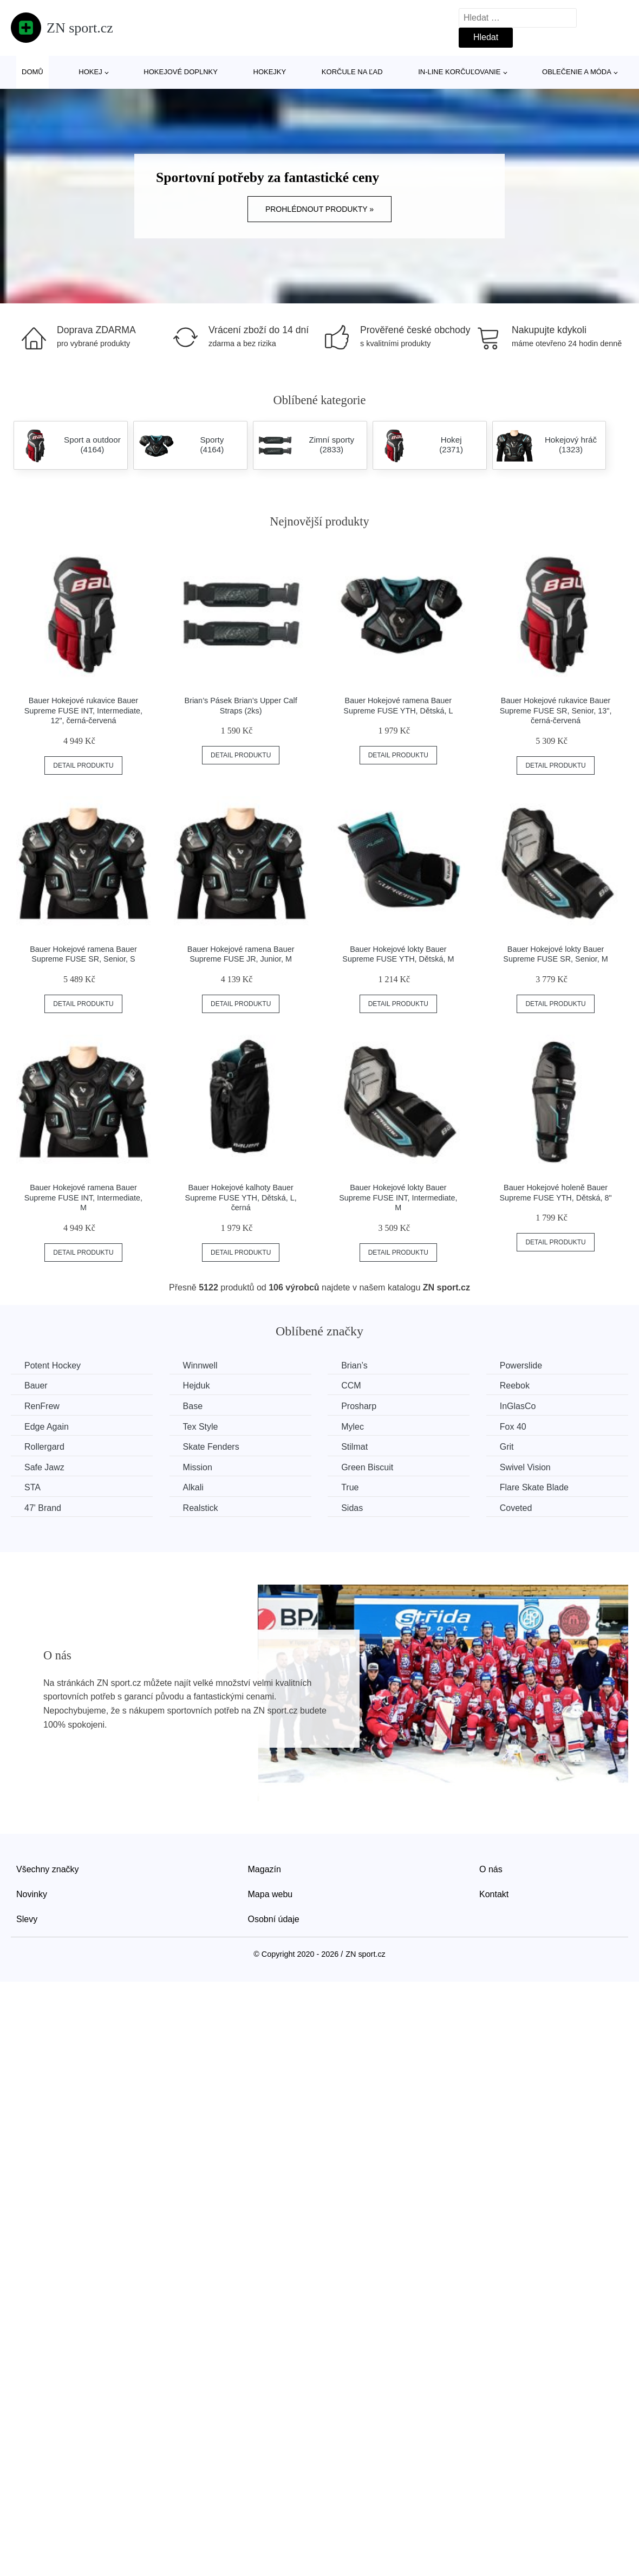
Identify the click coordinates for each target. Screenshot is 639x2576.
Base (193, 1406)
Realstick (200, 1508)
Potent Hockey (52, 1365)
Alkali (193, 1487)
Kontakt (493, 1894)
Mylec (352, 1426)
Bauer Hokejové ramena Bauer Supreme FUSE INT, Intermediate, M (83, 1197)
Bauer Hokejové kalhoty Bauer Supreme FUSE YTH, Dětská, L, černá (241, 1197)
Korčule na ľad (352, 72)
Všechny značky (47, 1869)
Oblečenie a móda (576, 72)
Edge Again (46, 1426)
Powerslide (521, 1365)
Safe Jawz (44, 1467)
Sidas (352, 1508)
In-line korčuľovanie (459, 72)
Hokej (90, 72)
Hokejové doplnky (181, 72)
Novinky (31, 1894)
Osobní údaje (273, 1919)
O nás (491, 1869)
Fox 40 (513, 1426)
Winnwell (200, 1365)
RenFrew (42, 1406)
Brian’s (354, 1365)
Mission (197, 1467)
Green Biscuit (367, 1467)
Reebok (515, 1385)
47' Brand (42, 1508)
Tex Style (200, 1426)
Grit (507, 1446)
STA (32, 1487)
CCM (351, 1385)
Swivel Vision (525, 1467)
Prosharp (358, 1406)
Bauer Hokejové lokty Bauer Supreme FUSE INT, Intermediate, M (398, 1197)
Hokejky (269, 72)
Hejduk (196, 1385)
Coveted (516, 1508)
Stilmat (354, 1446)
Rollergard (44, 1446)
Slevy (26, 1919)
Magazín (264, 1869)
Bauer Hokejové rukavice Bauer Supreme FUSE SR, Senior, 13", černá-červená (556, 710)
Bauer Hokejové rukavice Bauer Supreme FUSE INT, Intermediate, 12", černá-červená (83, 710)
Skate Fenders (211, 1446)
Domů (32, 72)
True (349, 1487)
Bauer (36, 1385)
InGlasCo (518, 1406)
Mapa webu (270, 1894)
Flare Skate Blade (534, 1487)
